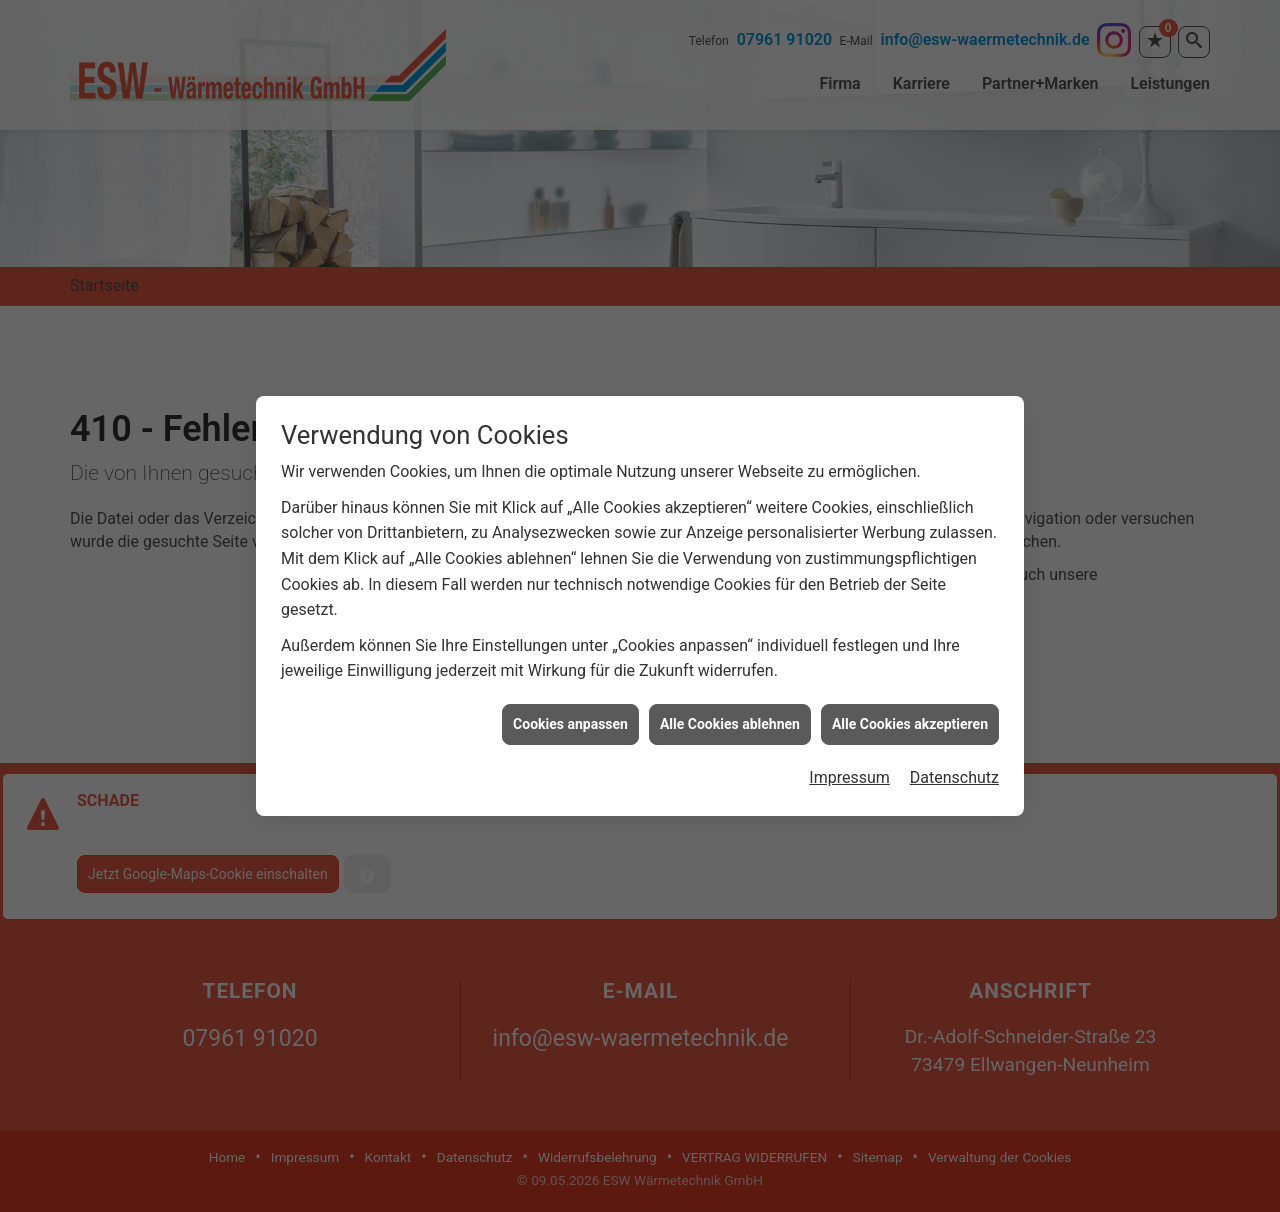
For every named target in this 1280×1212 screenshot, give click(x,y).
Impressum (849, 771)
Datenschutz (954, 771)
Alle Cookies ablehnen (730, 718)
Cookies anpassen (570, 718)
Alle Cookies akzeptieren (910, 718)
